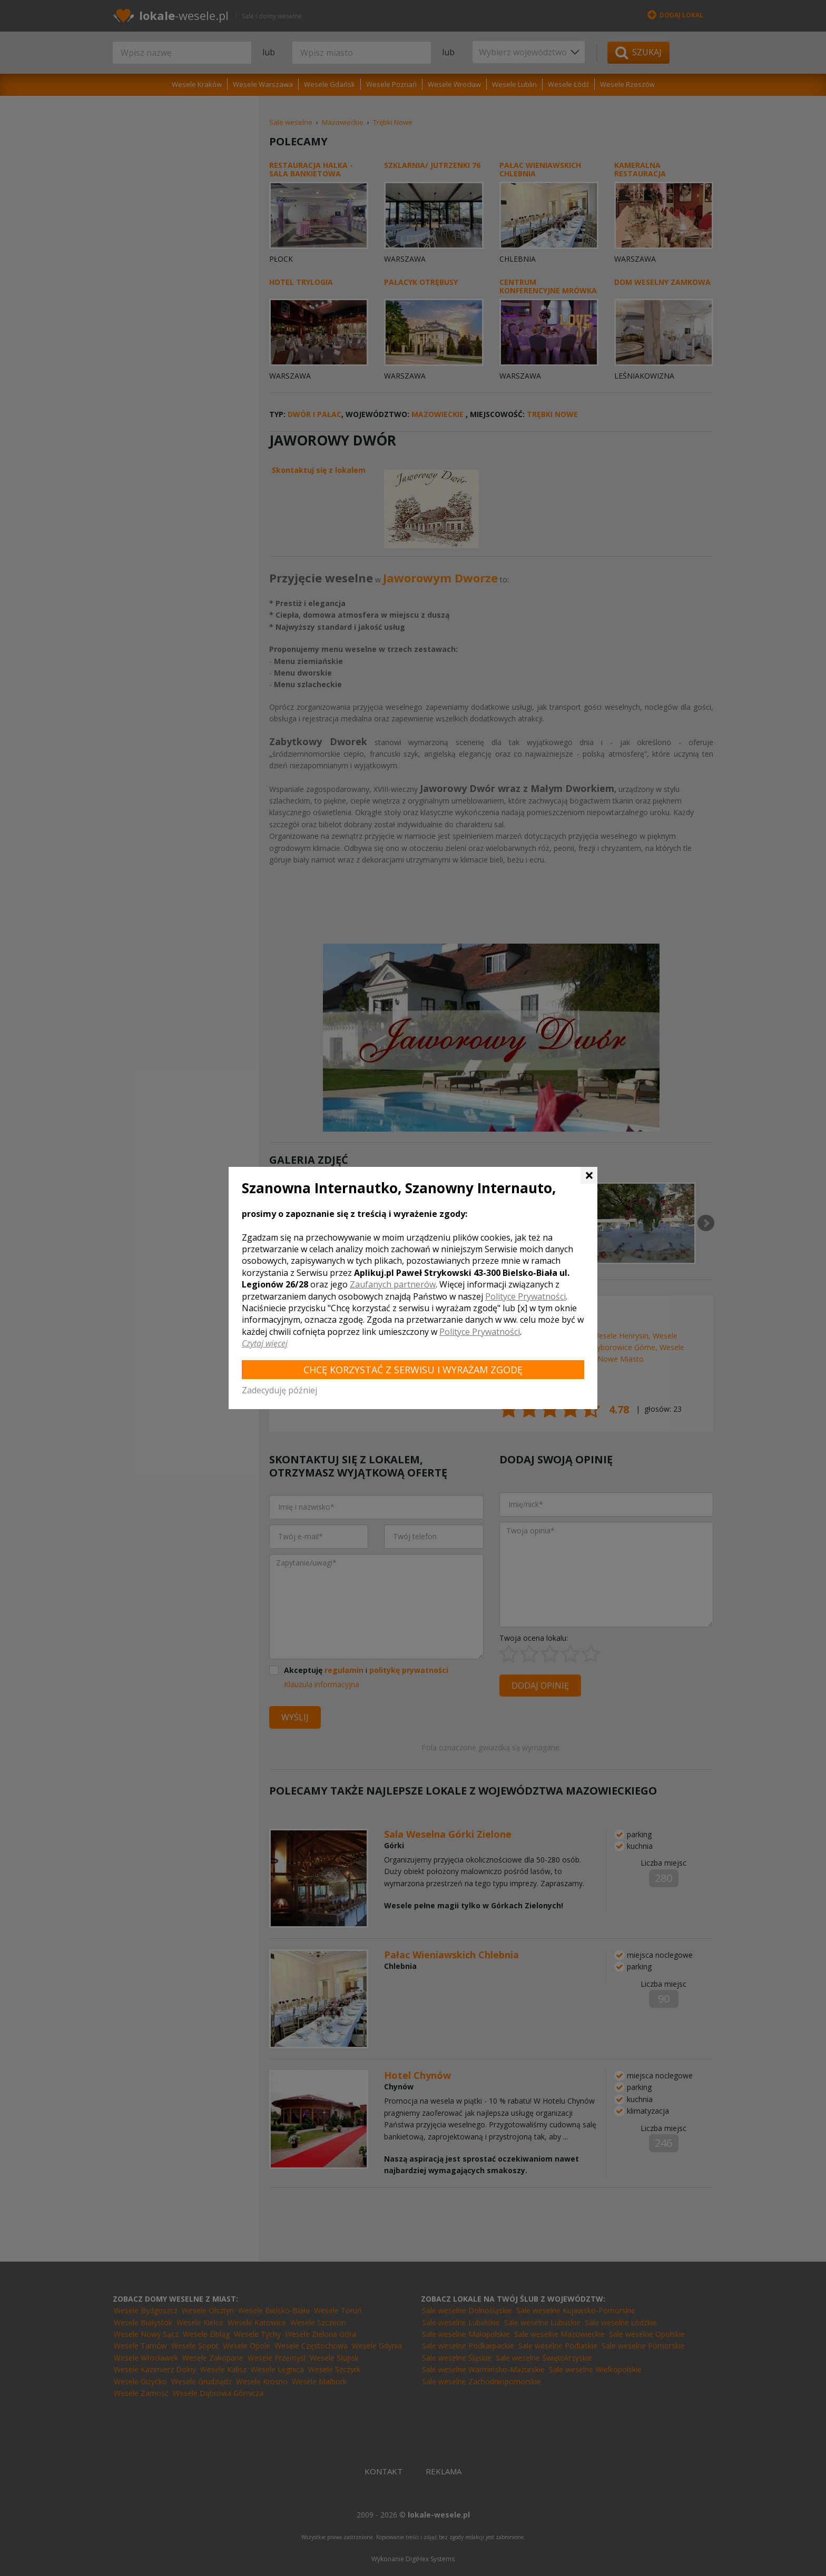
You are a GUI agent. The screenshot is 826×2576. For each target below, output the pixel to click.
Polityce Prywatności (525, 1296)
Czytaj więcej (265, 1343)
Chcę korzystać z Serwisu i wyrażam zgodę (413, 1369)
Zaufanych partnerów (393, 1284)
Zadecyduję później (279, 1390)
